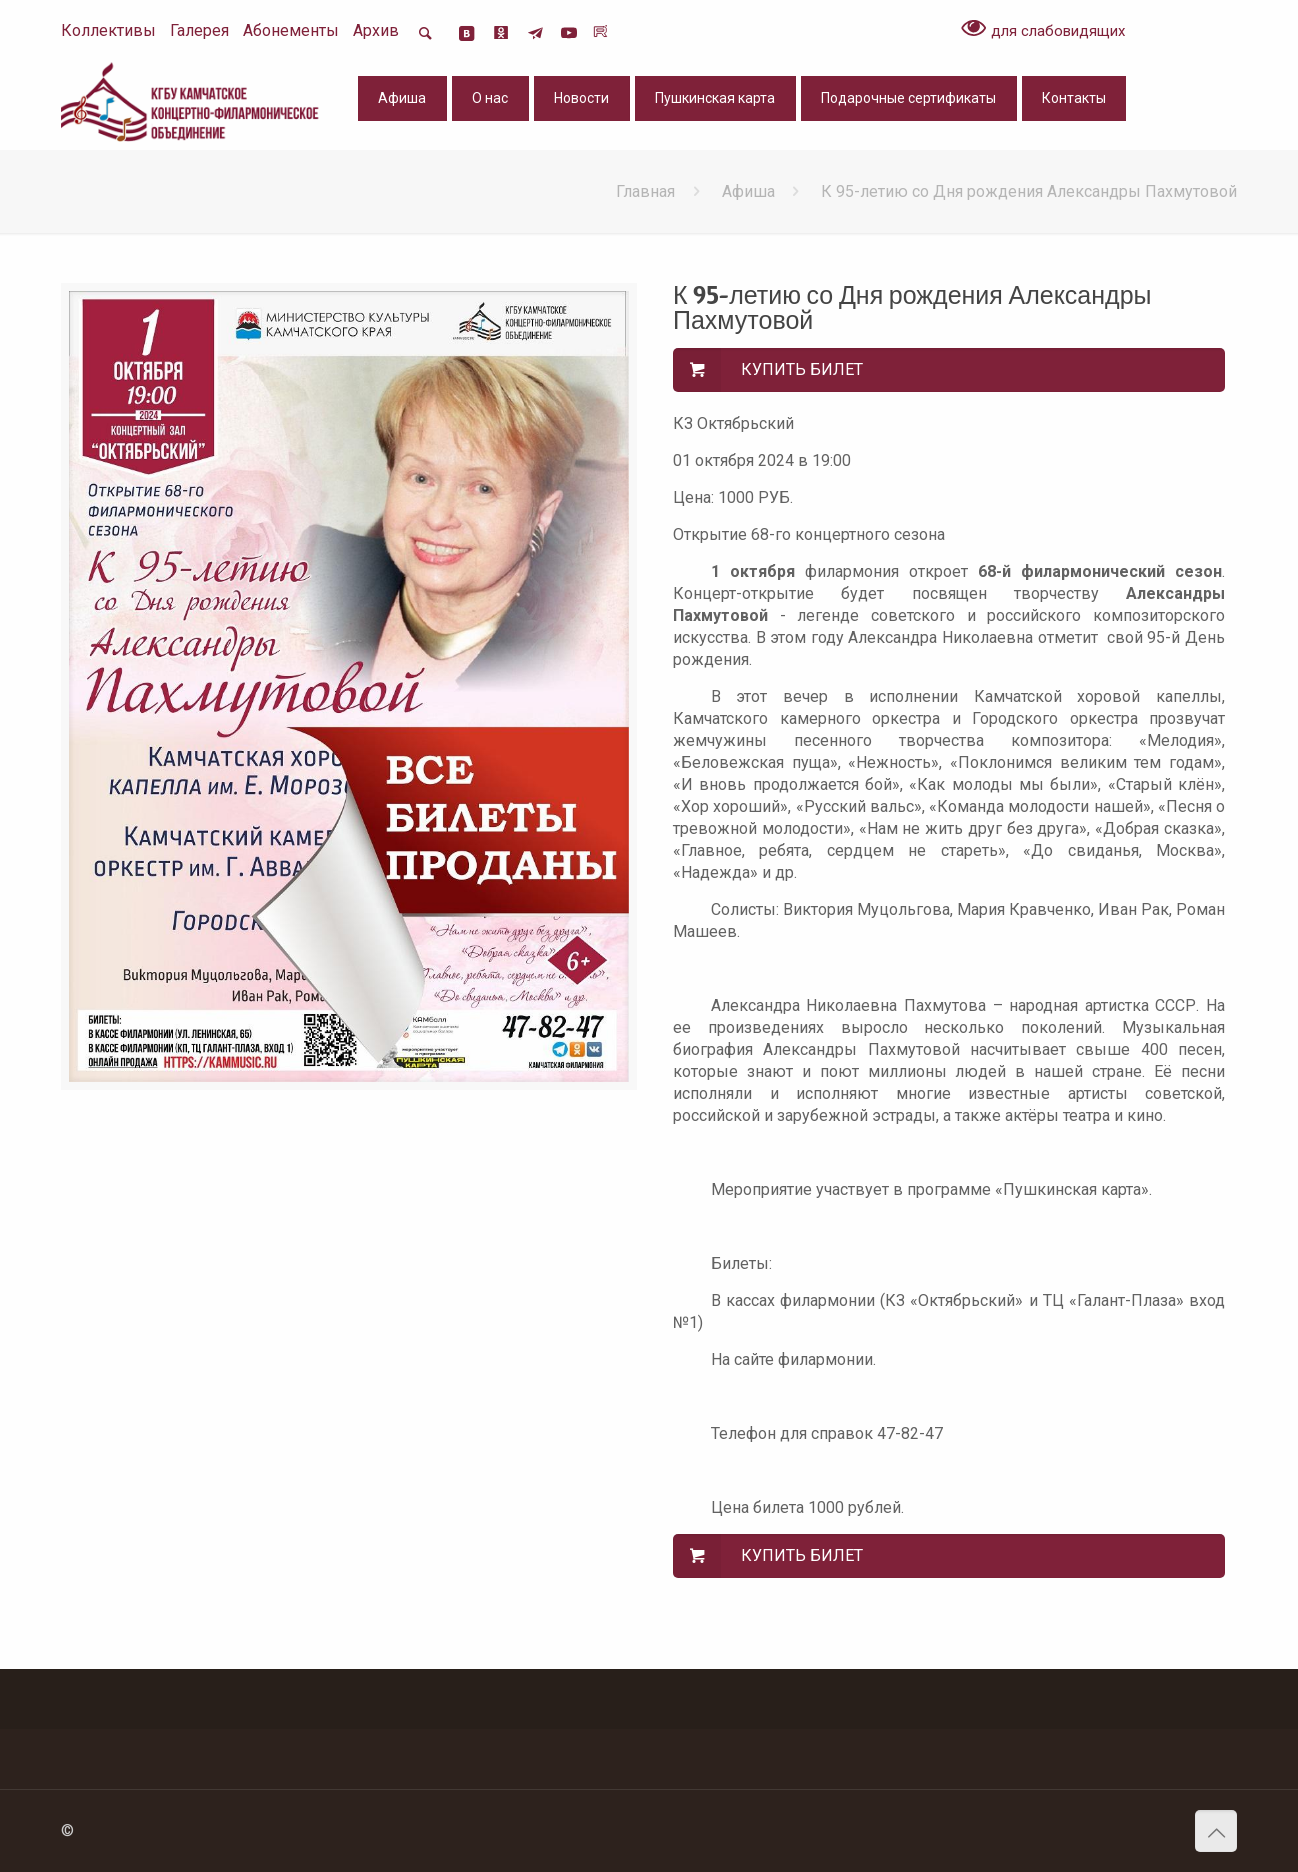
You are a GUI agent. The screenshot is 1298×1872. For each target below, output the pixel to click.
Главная (645, 191)
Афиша (748, 191)
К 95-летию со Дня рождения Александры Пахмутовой (1029, 191)
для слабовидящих (1043, 30)
